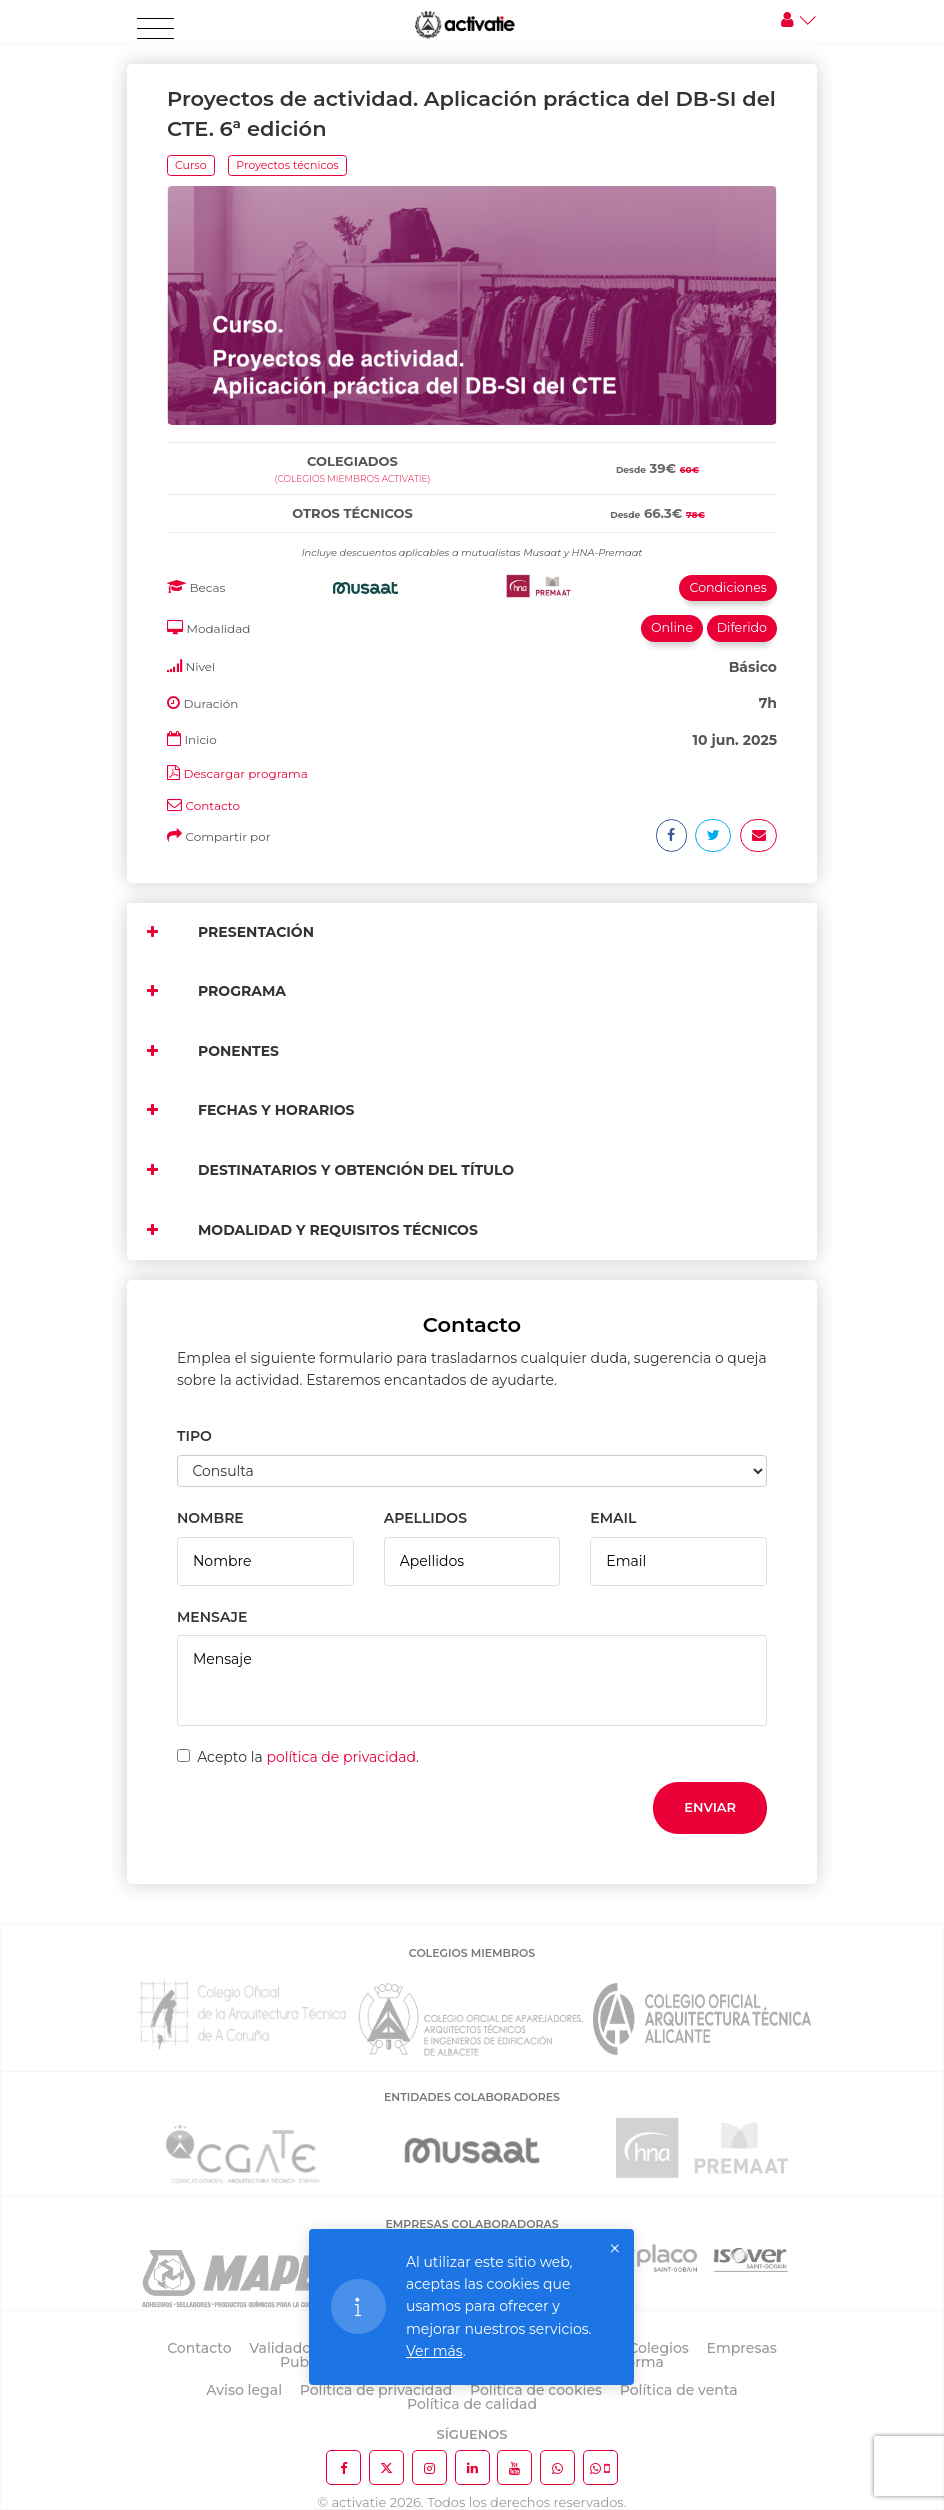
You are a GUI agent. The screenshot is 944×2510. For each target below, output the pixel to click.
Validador (282, 2348)
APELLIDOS (425, 1518)
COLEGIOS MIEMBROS (472, 1953)
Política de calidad (472, 2404)
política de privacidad (341, 1757)
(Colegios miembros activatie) (353, 478)
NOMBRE (210, 1518)
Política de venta (679, 2390)
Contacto (212, 805)
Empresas (742, 2348)
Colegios (658, 2348)
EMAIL (613, 1518)
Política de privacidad (376, 2390)
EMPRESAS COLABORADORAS (471, 2224)
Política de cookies (536, 2390)
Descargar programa (245, 773)
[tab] (472, 438)
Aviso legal (244, 2390)
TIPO (194, 1436)
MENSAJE (212, 1617)
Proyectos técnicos (287, 165)
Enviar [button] (710, 1807)
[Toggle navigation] (155, 29)
